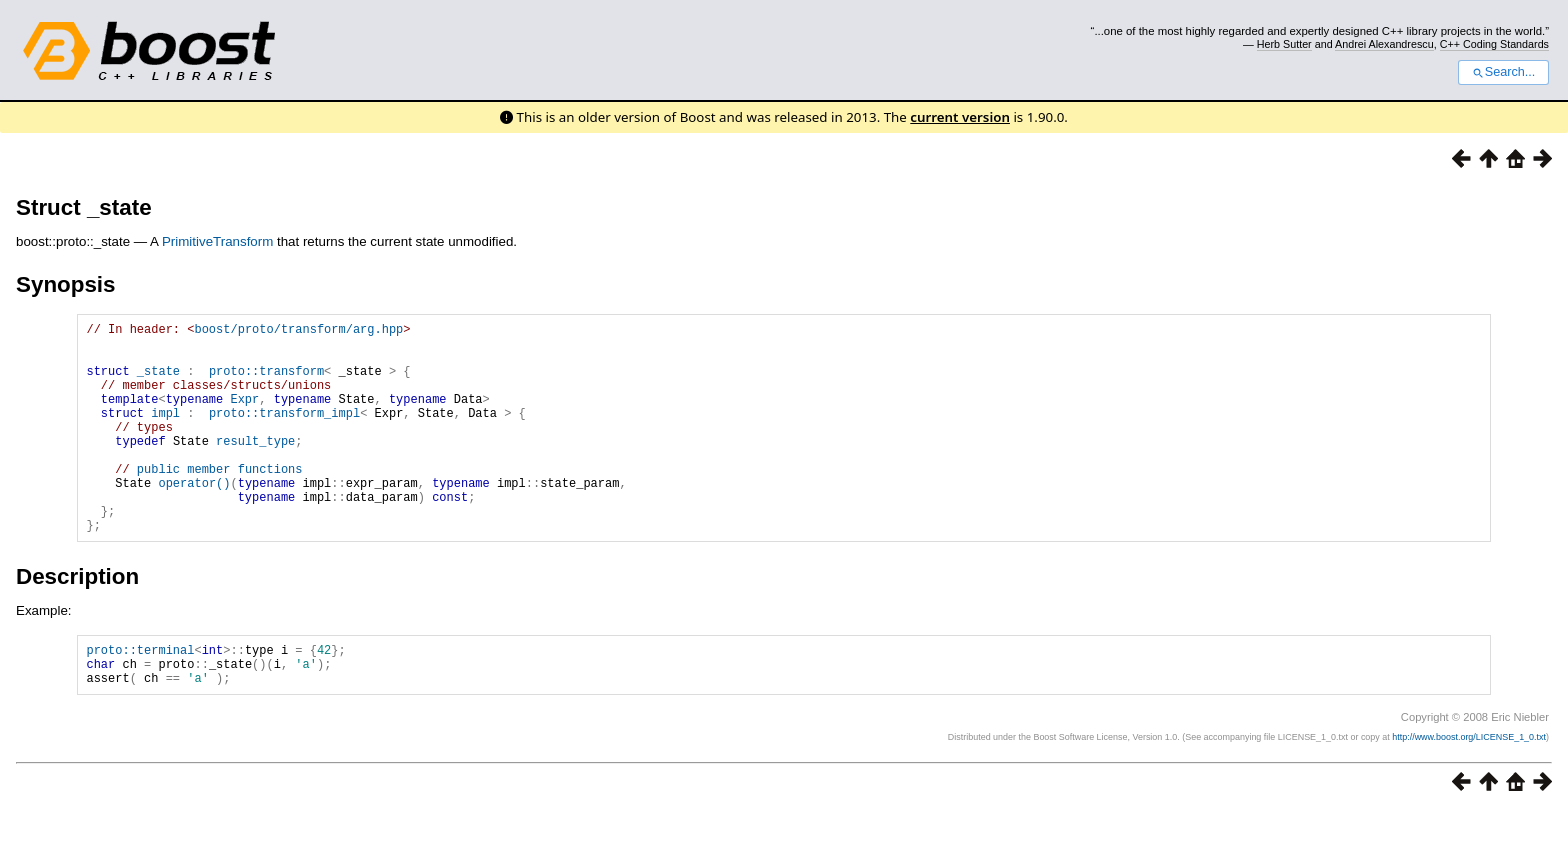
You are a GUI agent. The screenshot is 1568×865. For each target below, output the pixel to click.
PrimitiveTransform (217, 241)
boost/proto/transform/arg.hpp (298, 331)
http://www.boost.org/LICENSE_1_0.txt (1469, 791)
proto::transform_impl (284, 433)
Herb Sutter (1284, 44)
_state (158, 382)
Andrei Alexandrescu (1384, 44)
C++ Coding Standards (1494, 44)
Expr (244, 416)
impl (165, 433)
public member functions (220, 501)
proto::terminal (140, 697)
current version (960, 117)
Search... (1503, 72)
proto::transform (266, 382)
